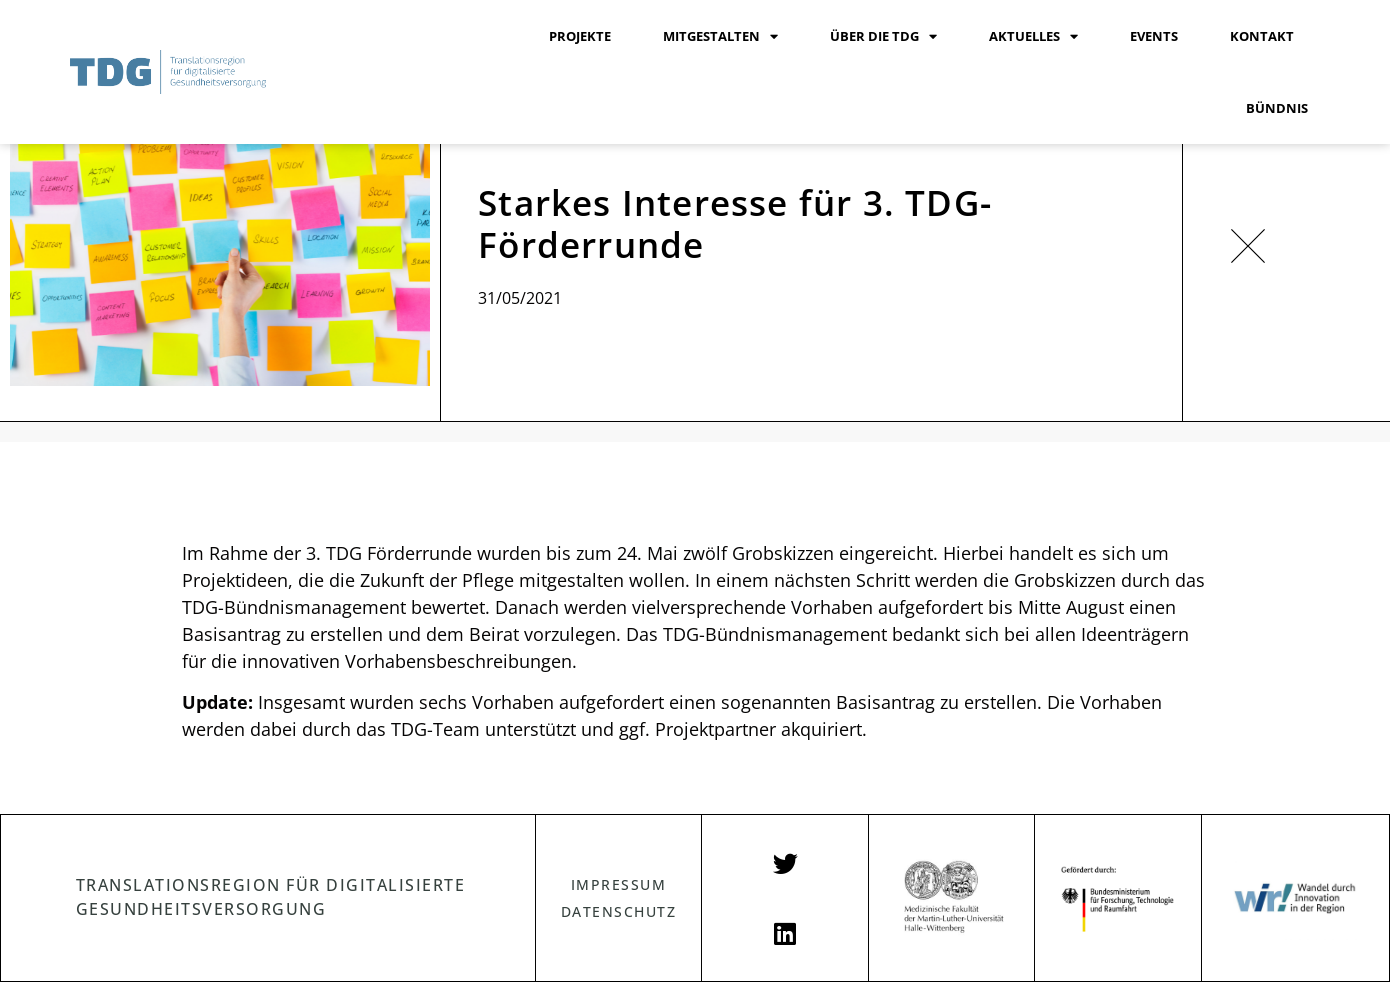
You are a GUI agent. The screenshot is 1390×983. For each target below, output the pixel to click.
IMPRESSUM (619, 884)
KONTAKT (1262, 36)
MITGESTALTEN (720, 36)
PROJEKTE (580, 36)
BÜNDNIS (1277, 108)
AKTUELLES (1033, 36)
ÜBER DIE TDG (883, 36)
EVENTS (1154, 36)
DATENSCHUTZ (619, 911)
